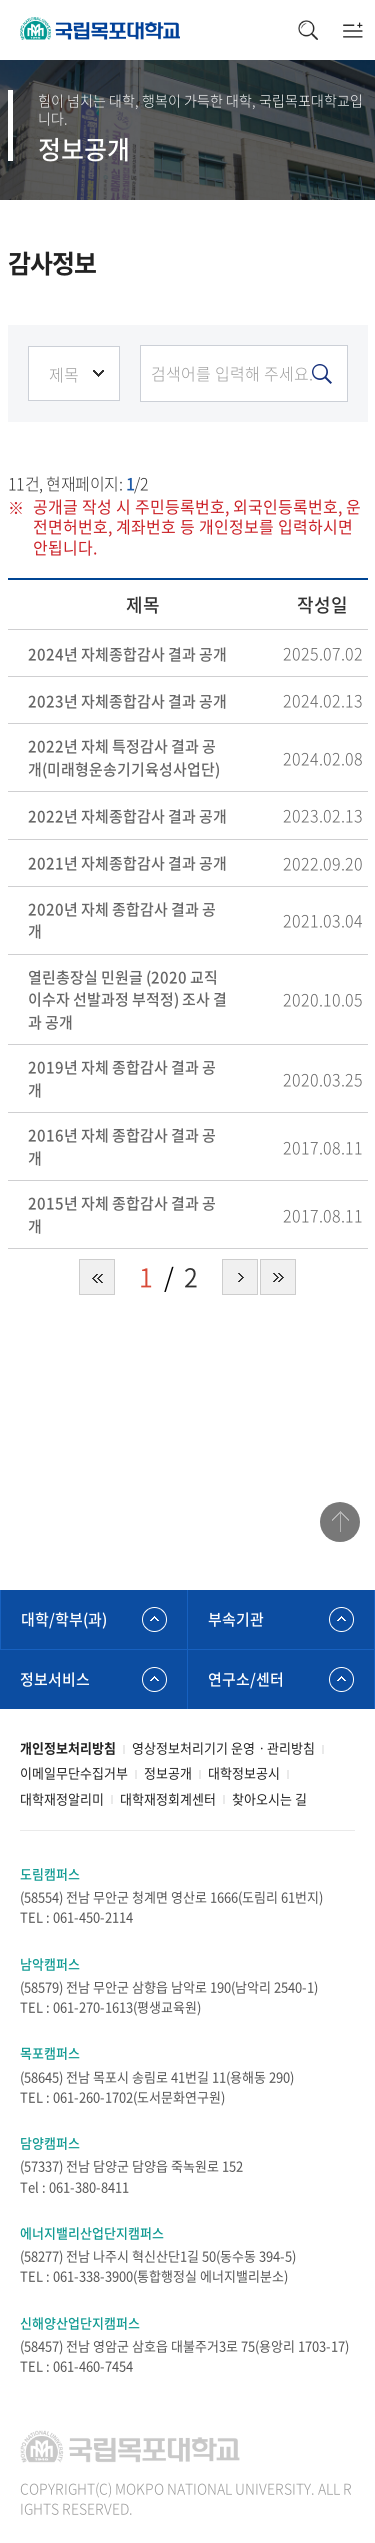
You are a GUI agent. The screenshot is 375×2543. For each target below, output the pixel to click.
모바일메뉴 (352, 30)
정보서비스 (55, 1679)
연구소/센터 (246, 1679)
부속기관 (236, 1619)
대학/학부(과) (64, 1619)
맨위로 (340, 1522)
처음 (97, 1277)
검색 (307, 30)
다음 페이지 (240, 1277)
